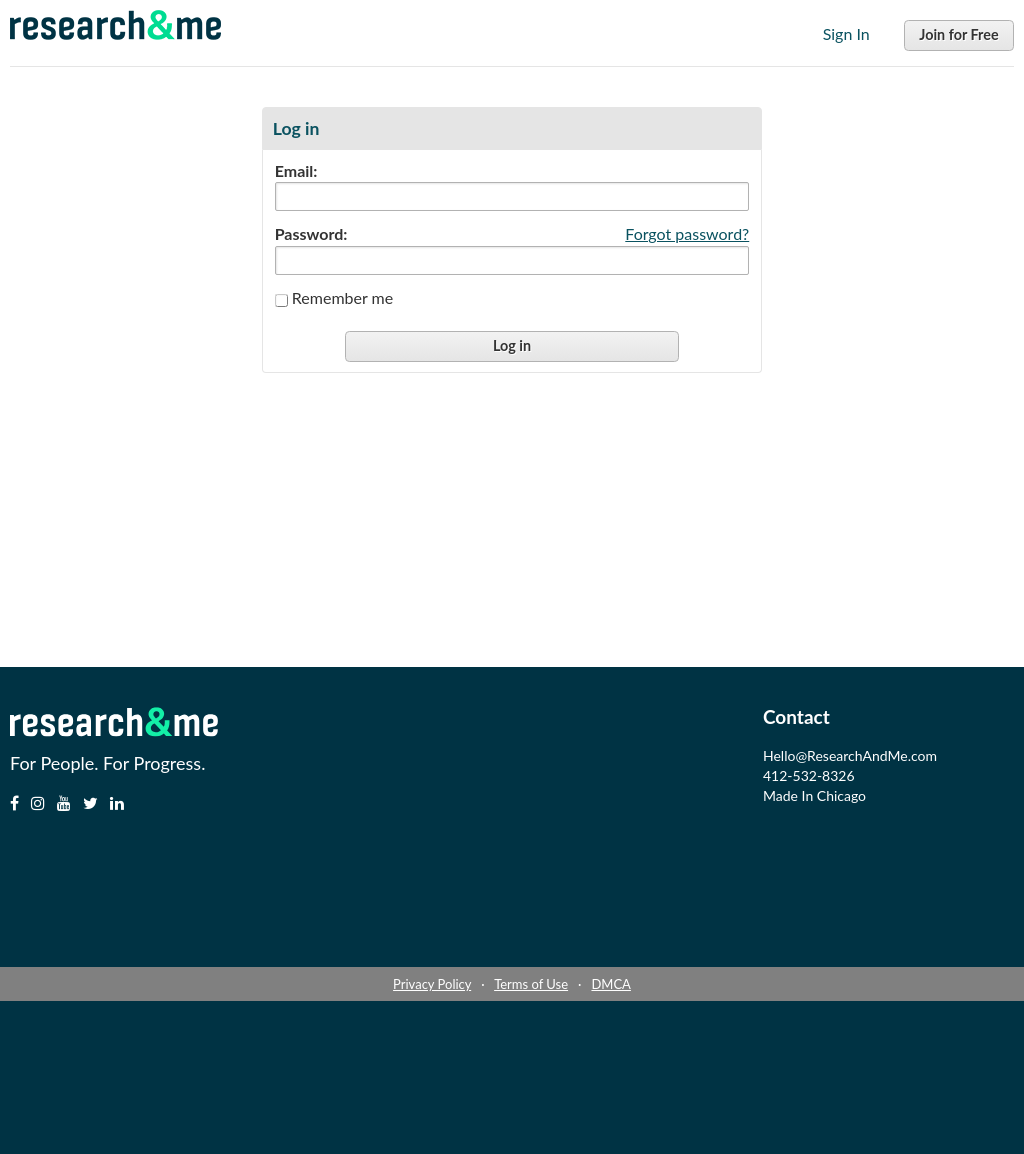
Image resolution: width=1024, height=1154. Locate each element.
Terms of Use (531, 984)
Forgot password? (687, 233)
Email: (296, 171)
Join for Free (958, 34)
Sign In (846, 33)
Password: (311, 234)
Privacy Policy (432, 984)
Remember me (342, 297)
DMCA (610, 984)
